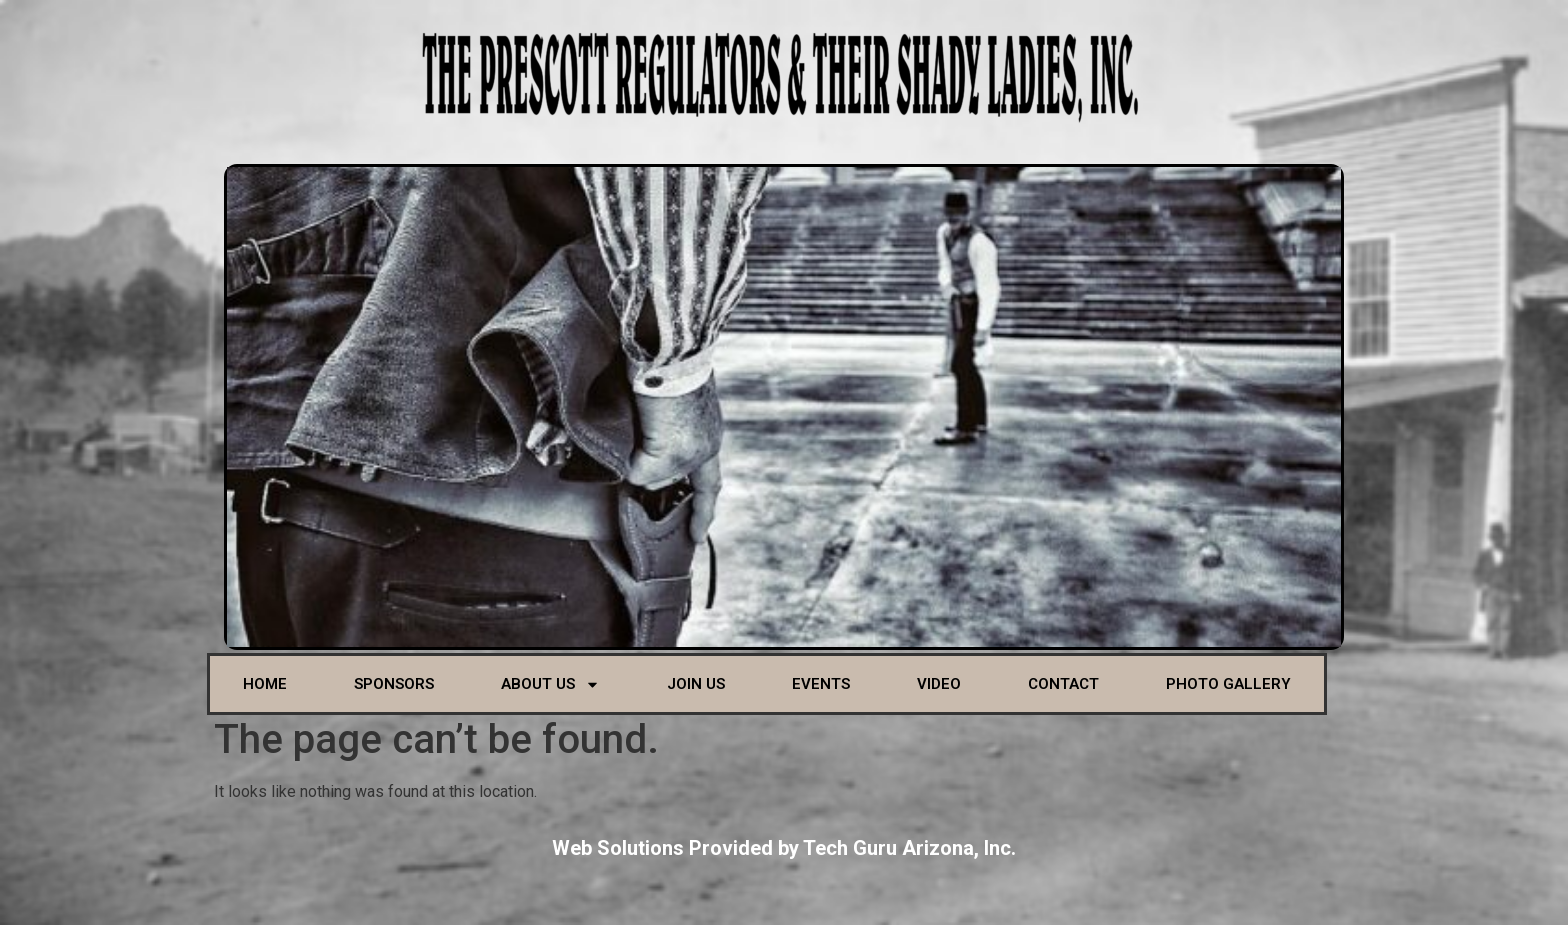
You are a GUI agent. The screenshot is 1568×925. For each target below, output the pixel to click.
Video (939, 684)
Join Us (696, 684)
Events (821, 684)
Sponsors (394, 684)
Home (265, 684)
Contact (1063, 684)
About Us (550, 684)
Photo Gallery (1228, 684)
